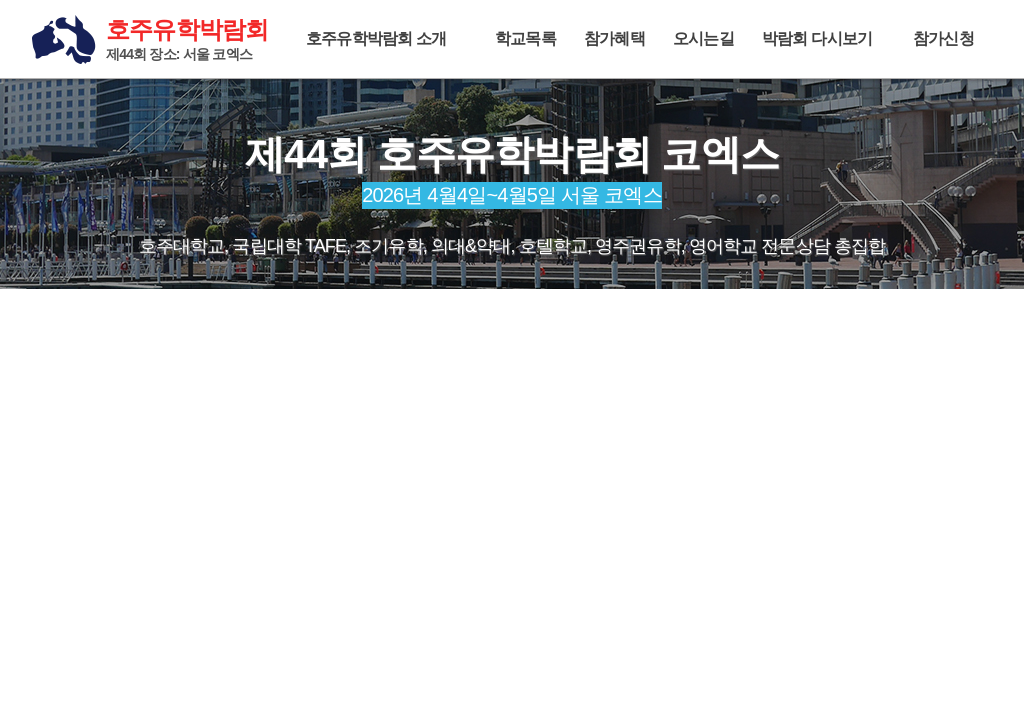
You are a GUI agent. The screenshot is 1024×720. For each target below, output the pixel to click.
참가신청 (943, 38)
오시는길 (703, 38)
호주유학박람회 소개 (376, 38)
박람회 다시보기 (817, 38)
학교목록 (525, 38)
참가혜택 (614, 38)
